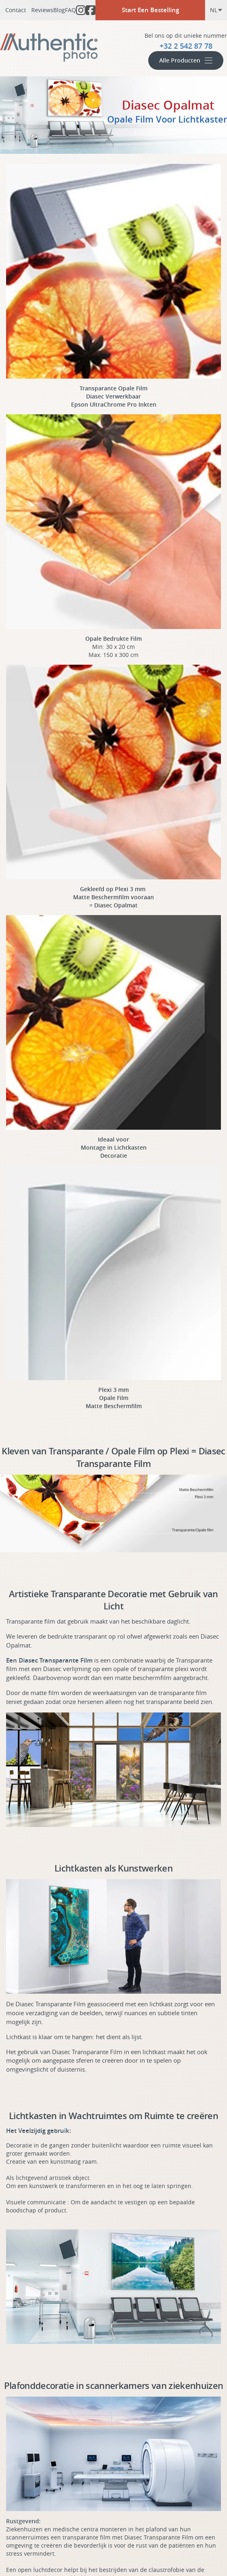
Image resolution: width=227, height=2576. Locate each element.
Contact (15, 10)
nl (216, 10)
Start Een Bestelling (150, 10)
